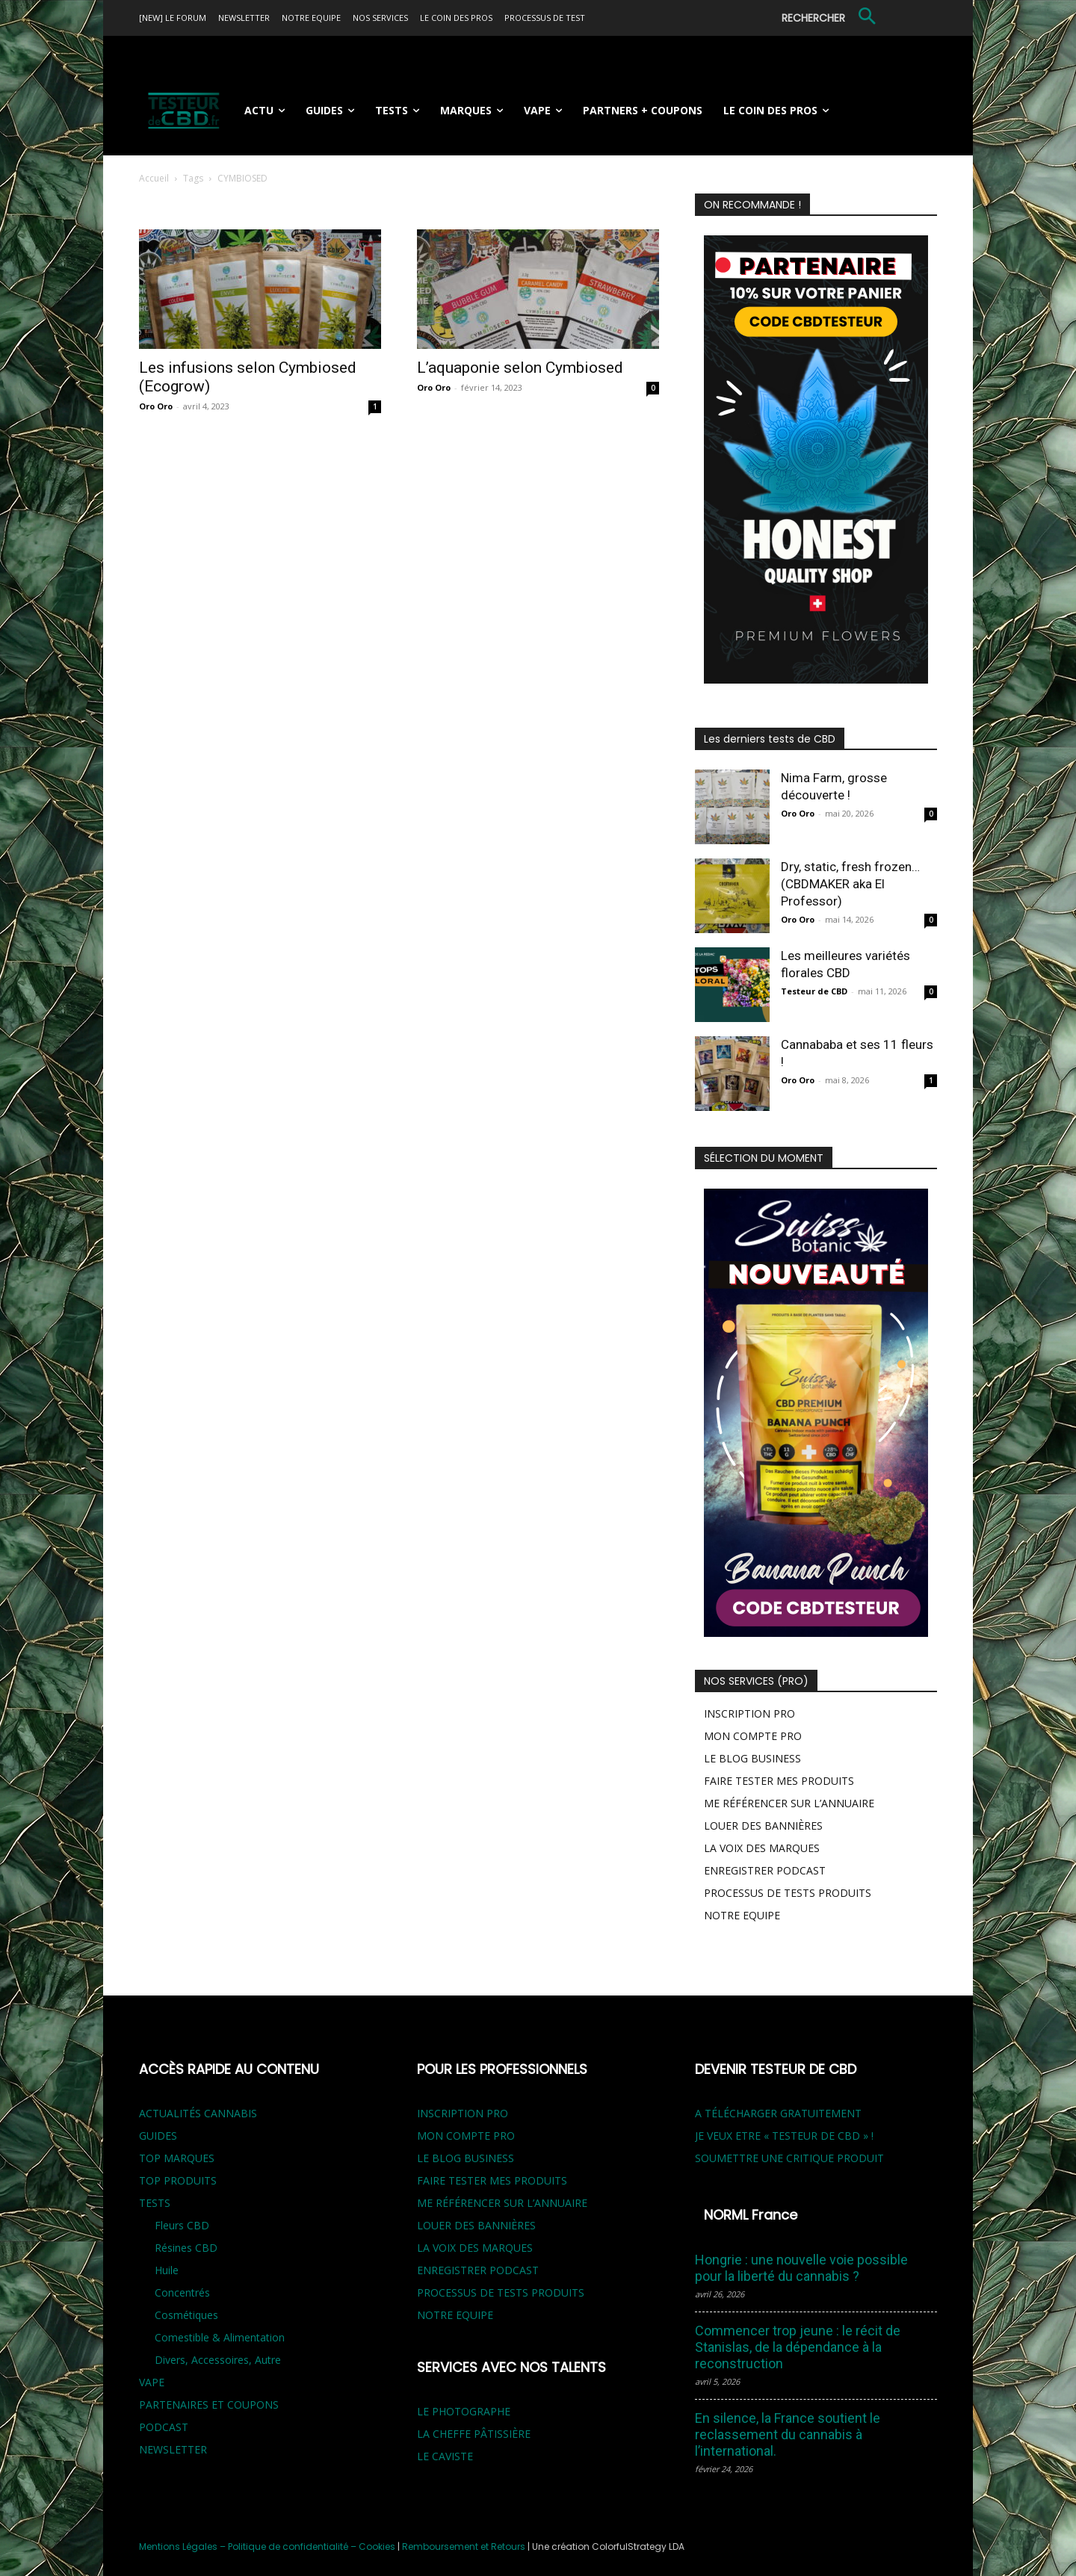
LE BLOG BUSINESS (752, 1758)
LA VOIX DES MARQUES (762, 1848)
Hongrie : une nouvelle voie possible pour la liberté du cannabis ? (801, 2268)
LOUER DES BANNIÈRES (763, 1825)
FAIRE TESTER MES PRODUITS (779, 1781)
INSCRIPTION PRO (749, 1713)
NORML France (750, 2214)
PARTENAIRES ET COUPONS (209, 2404)
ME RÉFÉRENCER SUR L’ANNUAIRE (789, 1803)
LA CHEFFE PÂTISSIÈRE (474, 2434)
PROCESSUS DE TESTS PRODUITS (787, 1893)
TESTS (154, 2203)
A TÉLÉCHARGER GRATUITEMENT (778, 2113)
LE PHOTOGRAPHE (463, 2411)
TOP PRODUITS (178, 2180)
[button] (831, 18)
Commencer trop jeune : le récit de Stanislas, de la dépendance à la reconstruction (797, 2347)
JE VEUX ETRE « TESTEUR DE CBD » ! (784, 2135)
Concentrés (182, 2292)
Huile (167, 2270)
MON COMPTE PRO (753, 1736)
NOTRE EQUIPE (742, 1915)
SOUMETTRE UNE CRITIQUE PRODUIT (789, 2158)
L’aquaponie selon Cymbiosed (520, 368)
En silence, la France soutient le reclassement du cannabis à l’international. (787, 2434)
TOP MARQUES (176, 2158)
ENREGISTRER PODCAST (765, 1870)
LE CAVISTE (445, 2456)
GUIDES (158, 2135)
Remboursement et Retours (463, 2546)
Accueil (154, 178)
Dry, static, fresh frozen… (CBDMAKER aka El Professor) (850, 883)
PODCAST (163, 2427)
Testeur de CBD (814, 991)
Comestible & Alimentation (220, 2337)
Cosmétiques (186, 2315)
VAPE (151, 2382)
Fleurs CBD (182, 2225)
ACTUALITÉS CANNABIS (198, 2113)
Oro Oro (156, 406)
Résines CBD (186, 2248)
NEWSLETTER (173, 2449)
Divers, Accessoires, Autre (218, 2360)
